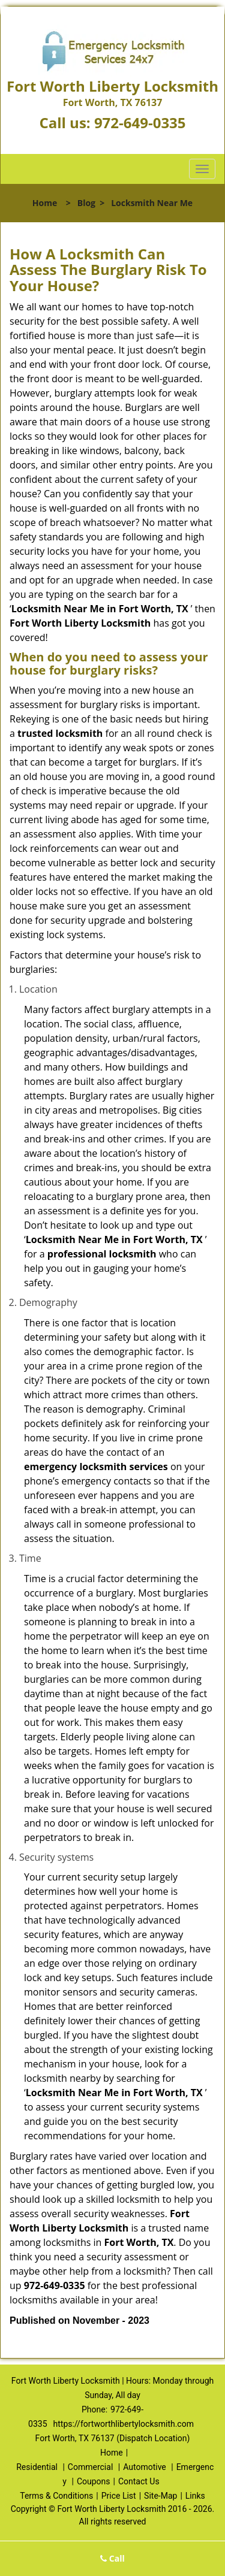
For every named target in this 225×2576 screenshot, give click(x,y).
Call (112, 2558)
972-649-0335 (140, 122)
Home (44, 202)
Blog (86, 202)
